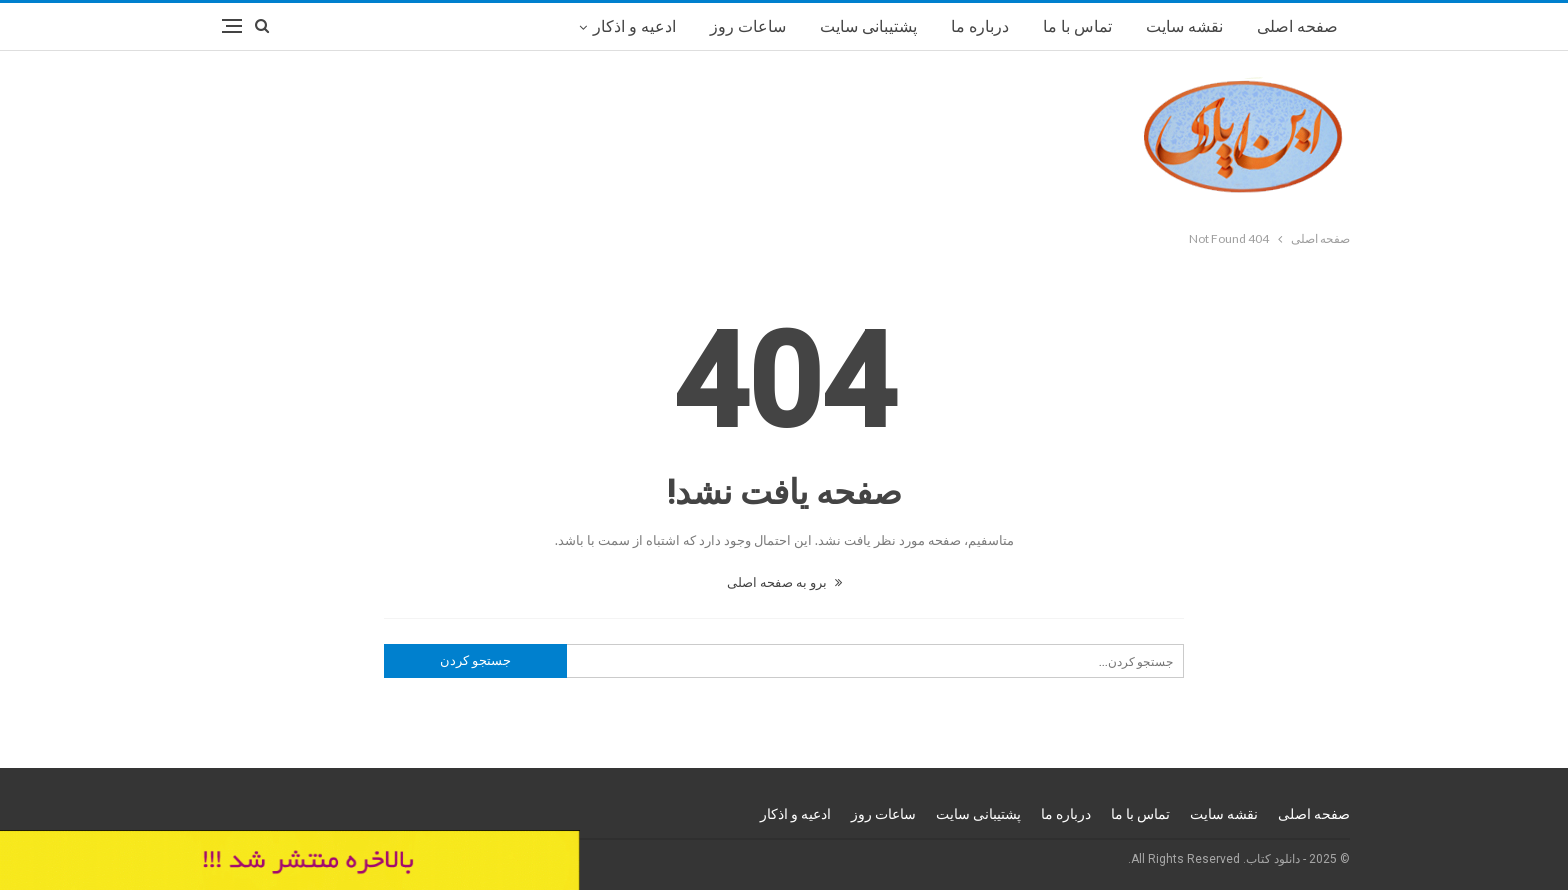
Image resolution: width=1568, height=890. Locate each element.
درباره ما (980, 26)
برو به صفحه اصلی (784, 582)
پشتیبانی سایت (868, 26)
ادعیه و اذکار (634, 26)
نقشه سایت (1184, 26)
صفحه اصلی (1297, 26)
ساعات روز (748, 26)
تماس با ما (1077, 26)
